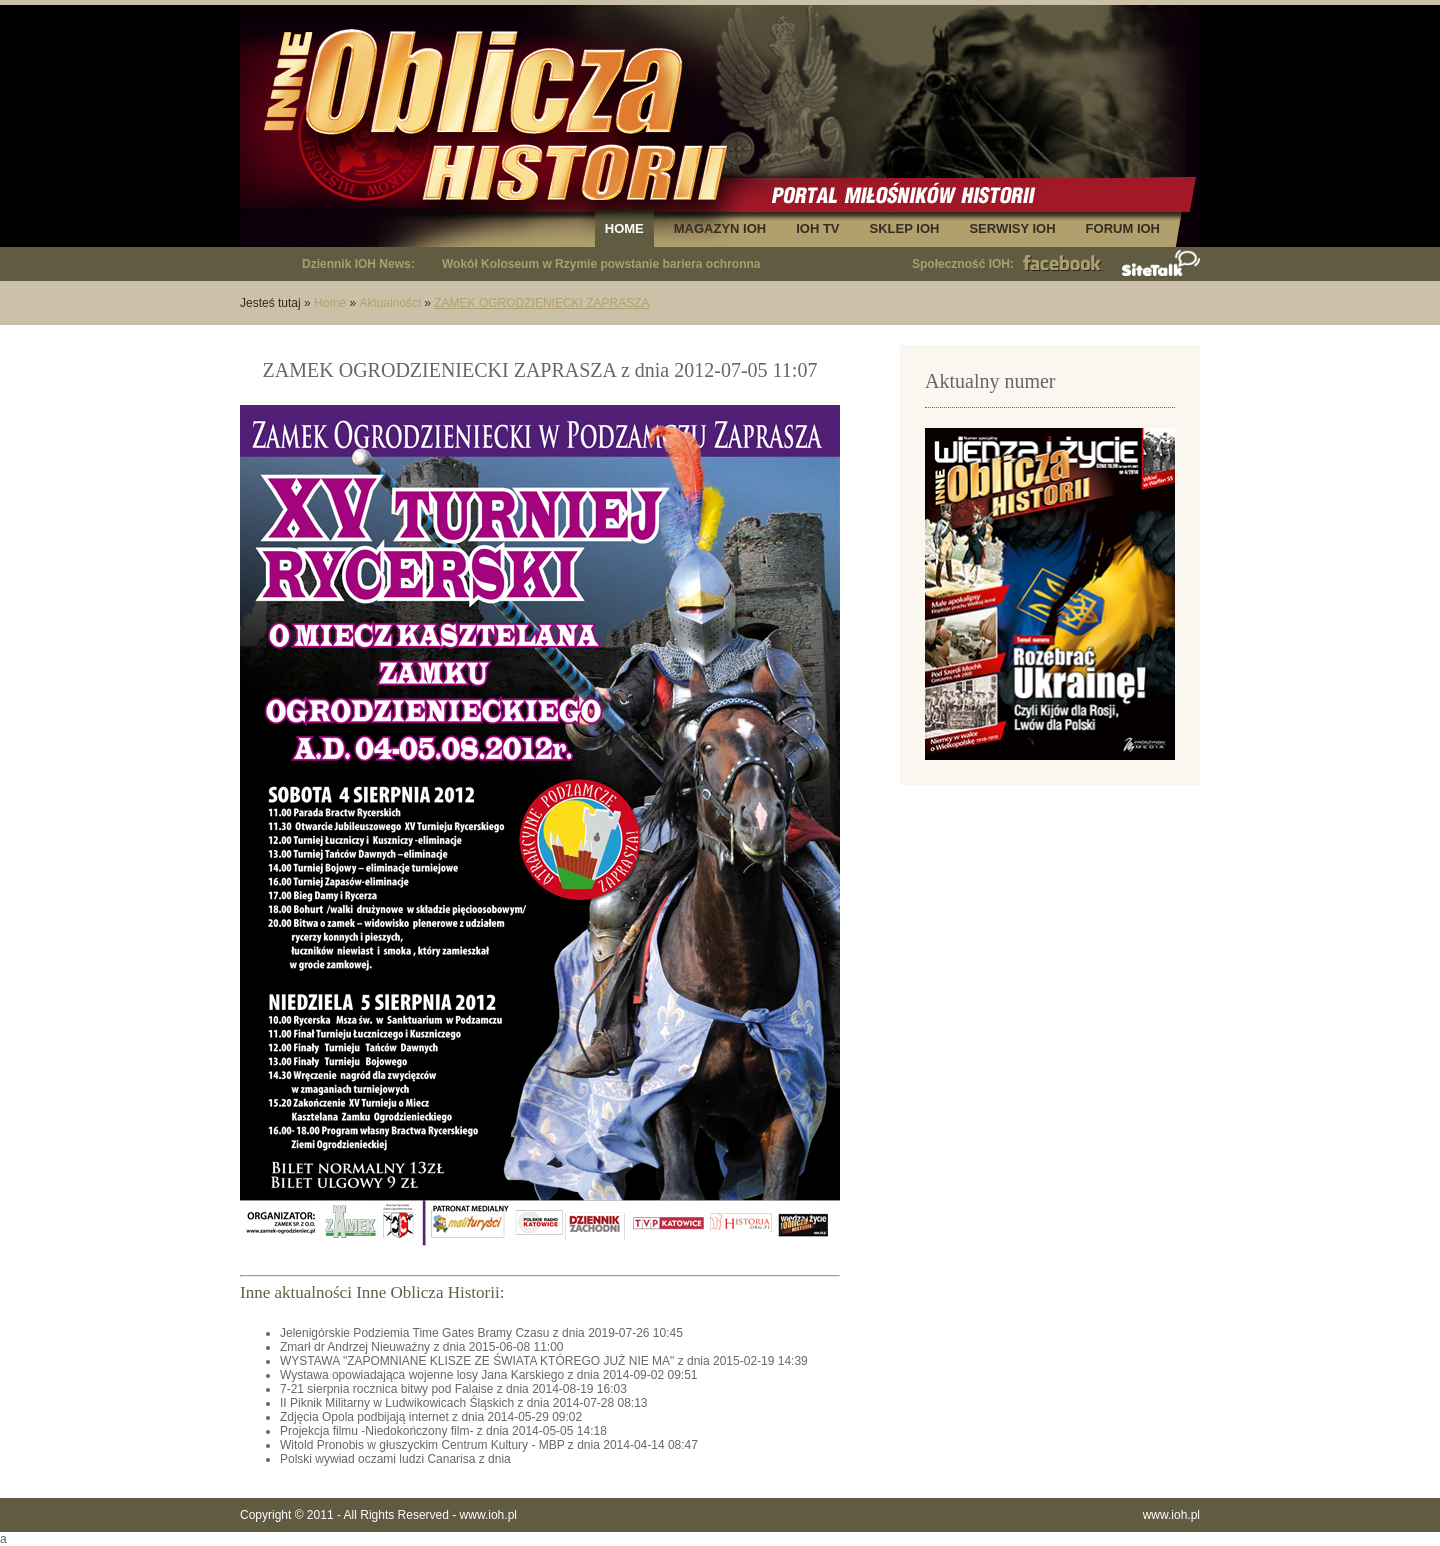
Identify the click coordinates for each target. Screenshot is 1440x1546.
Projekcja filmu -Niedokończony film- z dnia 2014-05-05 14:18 (443, 1431)
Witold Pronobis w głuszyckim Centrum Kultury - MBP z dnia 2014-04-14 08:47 (489, 1445)
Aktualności (389, 303)
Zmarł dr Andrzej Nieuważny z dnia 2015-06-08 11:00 (422, 1347)
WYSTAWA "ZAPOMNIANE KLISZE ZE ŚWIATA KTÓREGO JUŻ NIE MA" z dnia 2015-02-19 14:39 (544, 1361)
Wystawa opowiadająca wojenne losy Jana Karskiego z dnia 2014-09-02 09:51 (489, 1375)
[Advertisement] (1050, 940)
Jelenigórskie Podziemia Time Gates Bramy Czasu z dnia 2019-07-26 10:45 (481, 1333)
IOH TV (817, 228)
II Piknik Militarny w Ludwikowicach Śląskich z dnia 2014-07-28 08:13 (464, 1403)
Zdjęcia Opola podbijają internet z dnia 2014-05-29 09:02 (431, 1417)
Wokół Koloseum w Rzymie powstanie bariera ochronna (601, 264)
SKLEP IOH (905, 228)
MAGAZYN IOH (720, 228)
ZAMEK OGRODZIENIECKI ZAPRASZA (541, 303)
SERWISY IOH (1012, 228)
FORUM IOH (1123, 228)
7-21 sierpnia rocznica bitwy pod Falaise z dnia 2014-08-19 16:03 (453, 1389)
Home (330, 303)
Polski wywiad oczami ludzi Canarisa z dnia (395, 1459)
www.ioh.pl (488, 1515)
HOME (624, 228)
